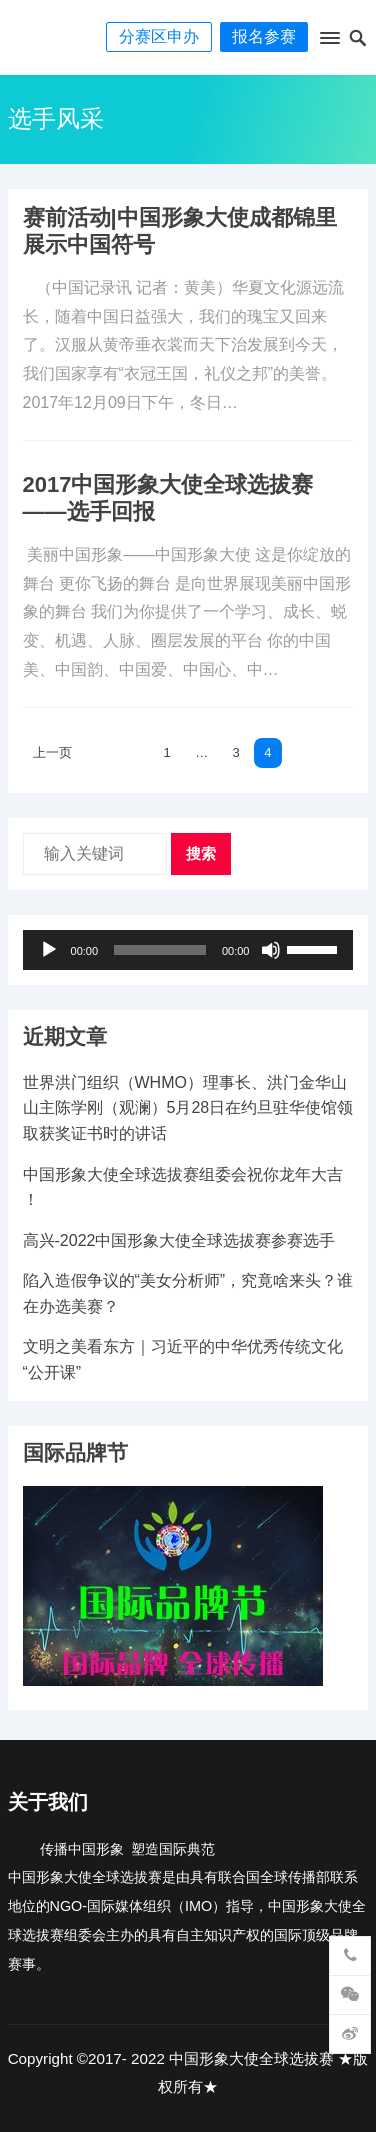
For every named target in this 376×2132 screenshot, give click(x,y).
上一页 (52, 752)
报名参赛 (264, 36)
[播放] (49, 950)
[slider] (160, 950)
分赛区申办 (159, 36)
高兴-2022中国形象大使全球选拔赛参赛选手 (179, 1240)
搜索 (201, 853)
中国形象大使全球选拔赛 (251, 2058)
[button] (329, 42)
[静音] (271, 950)
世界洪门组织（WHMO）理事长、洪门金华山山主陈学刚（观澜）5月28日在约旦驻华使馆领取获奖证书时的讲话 (188, 1108)
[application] (188, 950)
